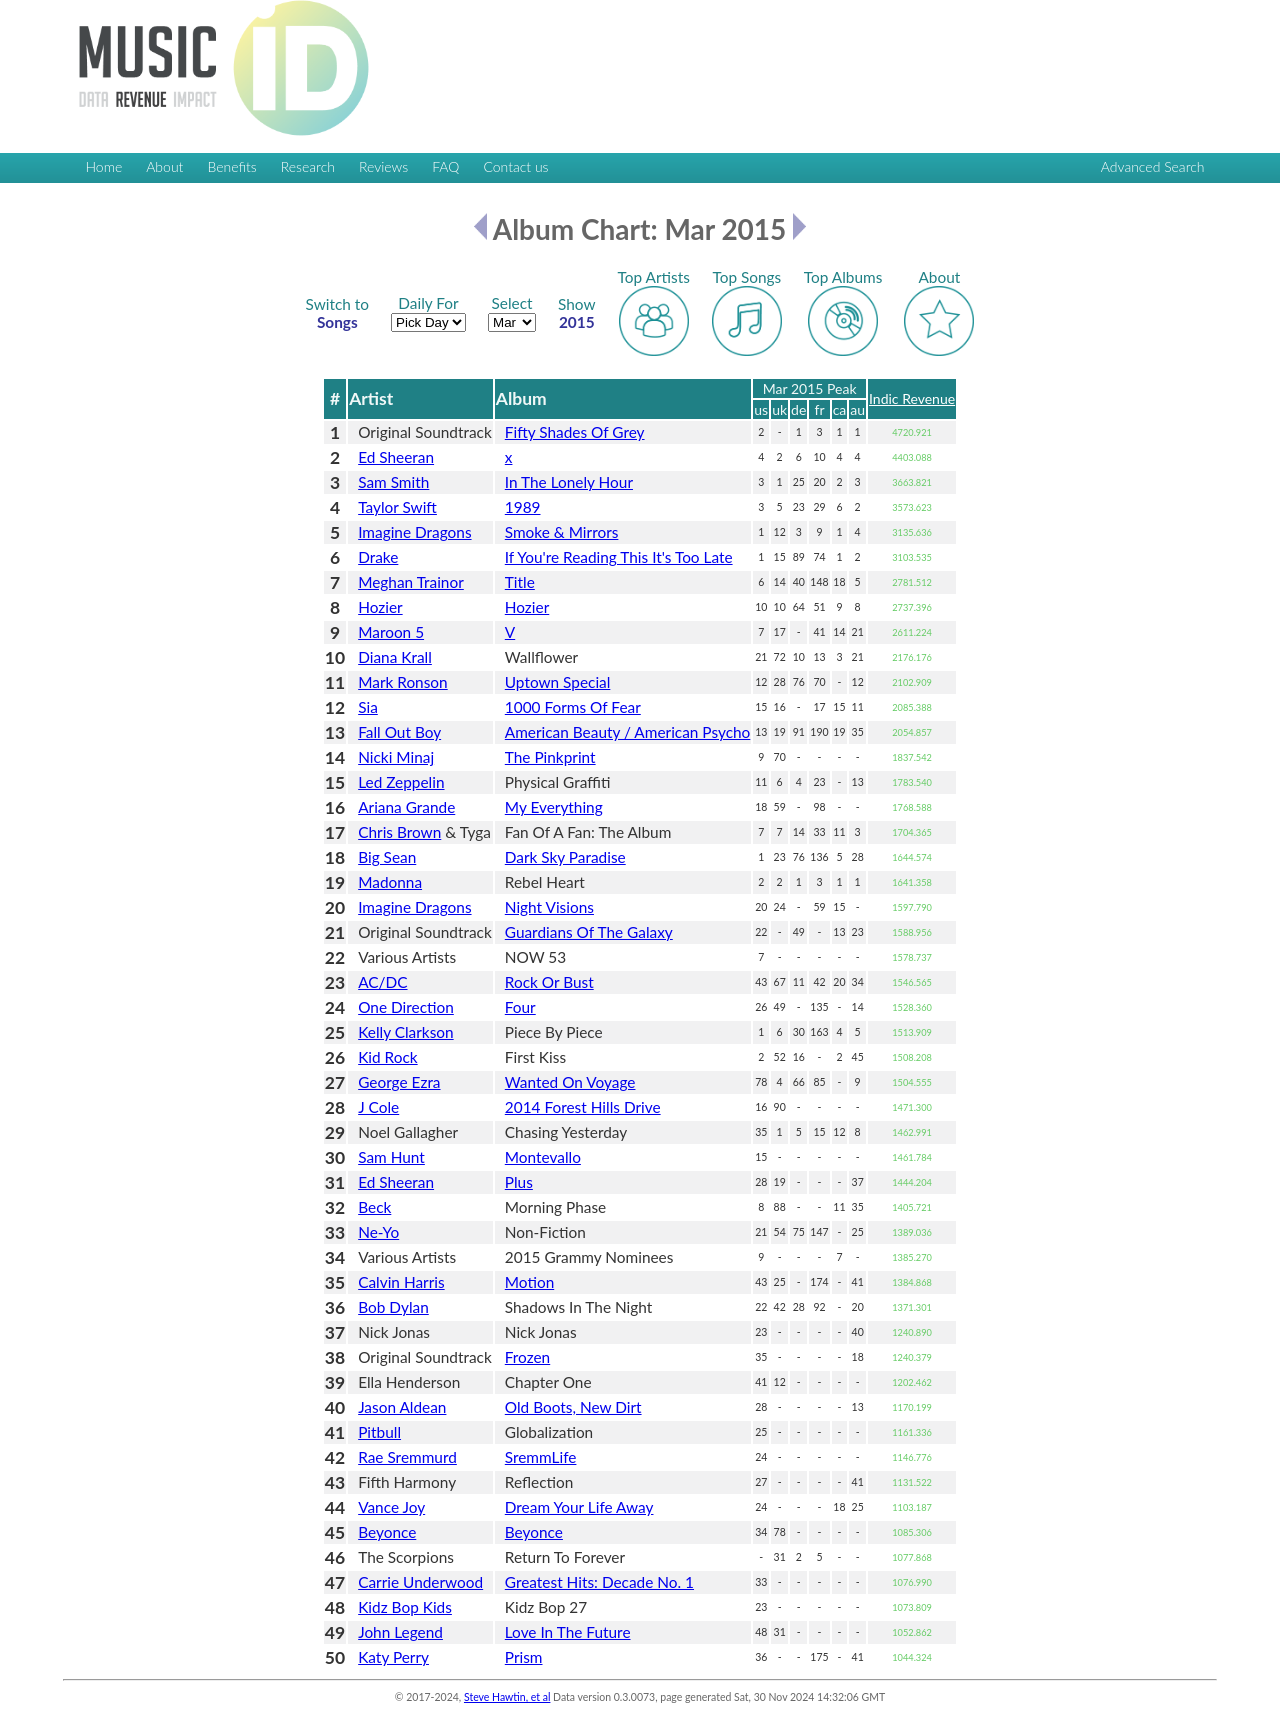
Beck (374, 1207)
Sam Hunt (391, 1157)
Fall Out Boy (399, 732)
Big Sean (387, 857)
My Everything (554, 807)
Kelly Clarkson (405, 1032)
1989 (523, 507)
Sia (368, 707)
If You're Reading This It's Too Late (619, 557)
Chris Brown (399, 832)
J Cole (378, 1107)
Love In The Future (568, 1632)
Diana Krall (395, 657)
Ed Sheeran (396, 457)
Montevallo (543, 1157)
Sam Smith (393, 482)
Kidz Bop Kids (405, 1607)
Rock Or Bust (549, 982)
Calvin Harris (401, 1282)
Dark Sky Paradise (565, 857)
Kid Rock (387, 1057)
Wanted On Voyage (570, 1082)
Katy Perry (393, 1657)
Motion (529, 1282)
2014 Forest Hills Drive (583, 1107)
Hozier (380, 607)
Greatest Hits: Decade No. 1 (599, 1582)
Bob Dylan (393, 1307)
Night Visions (549, 907)
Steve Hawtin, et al (507, 1697)
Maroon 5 (391, 632)
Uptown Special (558, 682)
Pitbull (379, 1432)
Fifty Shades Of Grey (575, 432)
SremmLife (541, 1457)
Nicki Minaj (396, 757)
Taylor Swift (397, 507)
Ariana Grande (406, 807)
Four (520, 1007)
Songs (337, 313)
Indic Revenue (912, 398)
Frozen (527, 1357)
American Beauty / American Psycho (628, 732)
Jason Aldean (402, 1407)
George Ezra (399, 1082)
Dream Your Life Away (579, 1507)
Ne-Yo (378, 1232)
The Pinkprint (550, 757)
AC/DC (382, 982)
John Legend (400, 1632)
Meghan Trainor (411, 582)
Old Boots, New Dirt (573, 1407)
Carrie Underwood (420, 1582)
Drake (378, 557)
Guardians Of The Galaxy (589, 932)
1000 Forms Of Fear (573, 707)
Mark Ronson (403, 682)
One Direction (406, 1007)
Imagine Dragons (414, 532)
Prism (524, 1657)
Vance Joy (391, 1507)
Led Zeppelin (401, 782)
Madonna (390, 882)
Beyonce (387, 1532)
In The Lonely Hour (569, 482)
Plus (519, 1182)
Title (520, 582)
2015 (577, 313)
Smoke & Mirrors (562, 532)
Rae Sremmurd (407, 1457)
